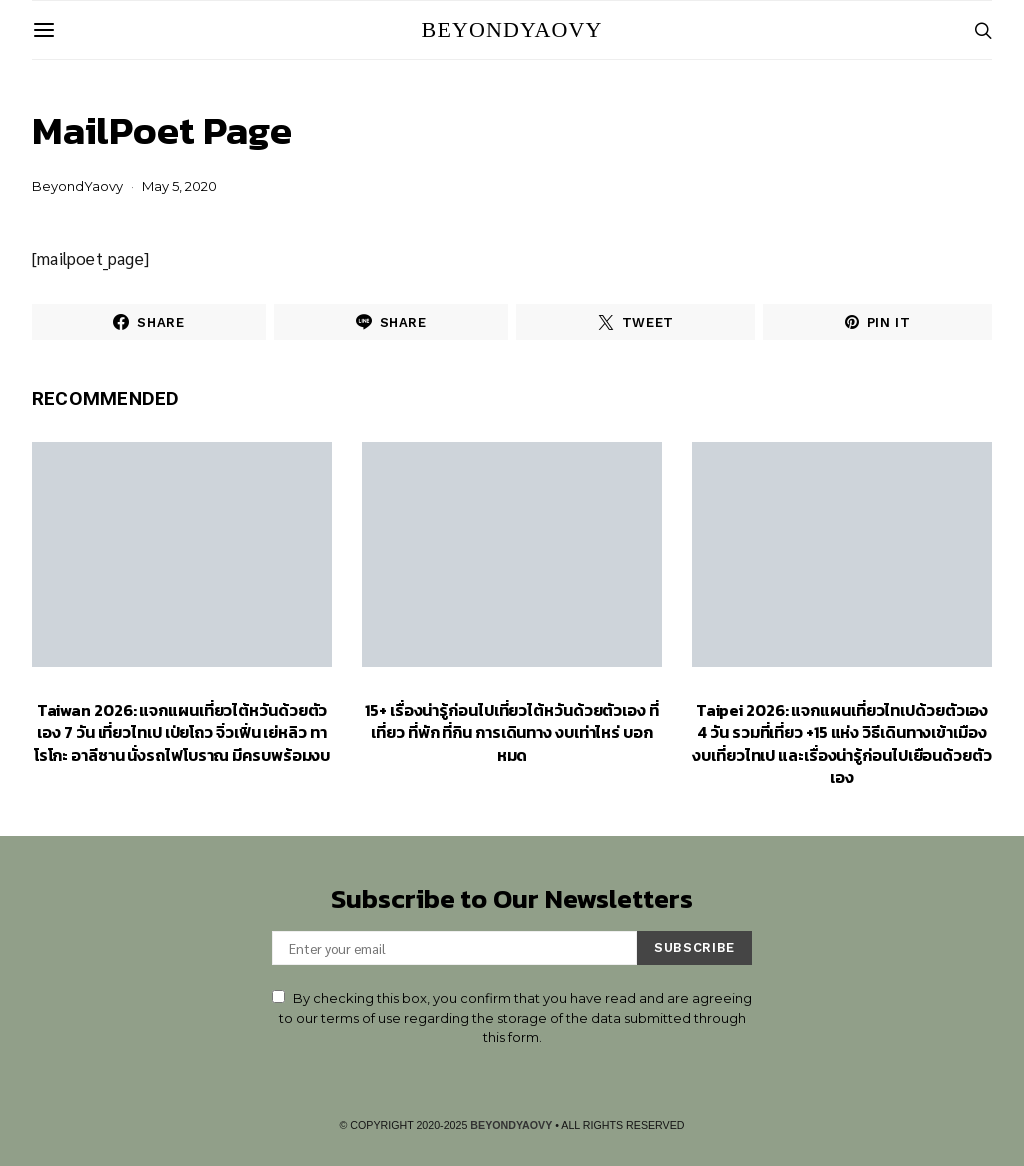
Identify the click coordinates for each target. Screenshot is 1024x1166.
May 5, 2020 (179, 186)
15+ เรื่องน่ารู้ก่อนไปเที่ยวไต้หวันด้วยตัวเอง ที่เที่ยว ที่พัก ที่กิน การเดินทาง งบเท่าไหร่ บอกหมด (512, 732)
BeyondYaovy (512, 29)
